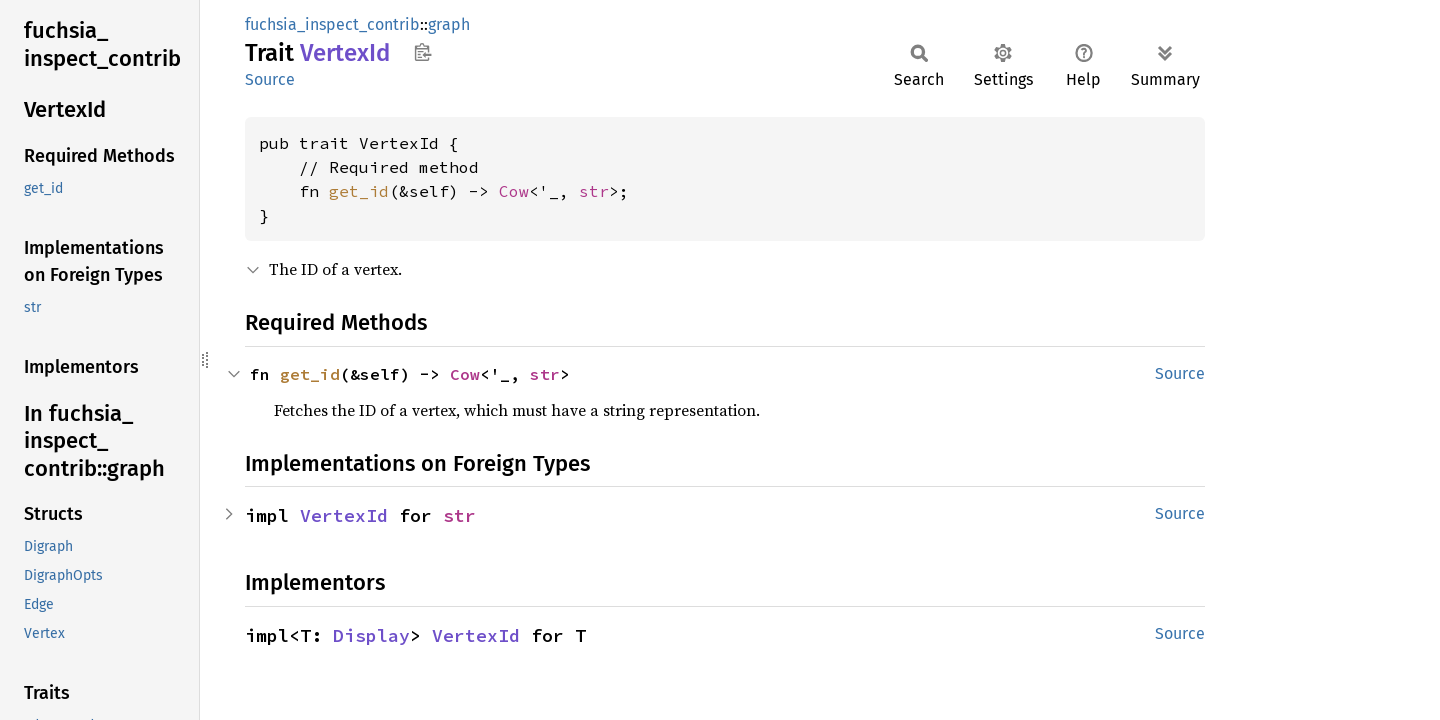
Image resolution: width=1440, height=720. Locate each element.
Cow (514, 191)
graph (449, 24)
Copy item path (422, 52)
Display (371, 635)
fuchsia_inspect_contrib (332, 24)
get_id (359, 191)
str (594, 191)
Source (270, 79)
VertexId (344, 515)
